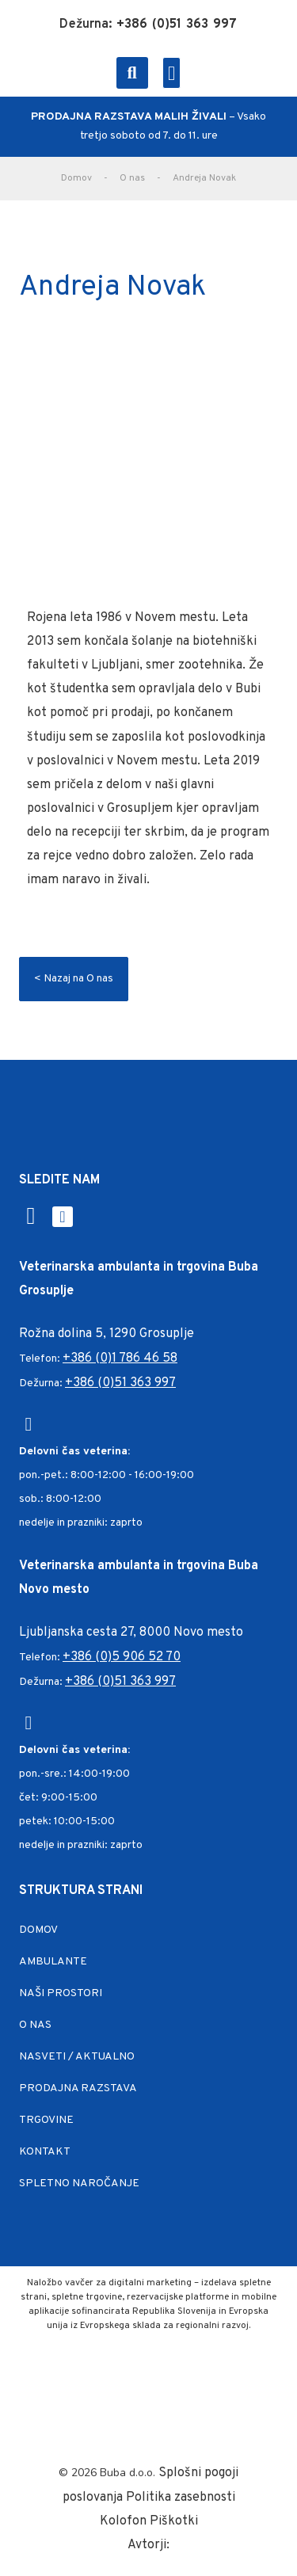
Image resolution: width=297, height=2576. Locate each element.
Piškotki (174, 2521)
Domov (76, 178)
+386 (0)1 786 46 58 (120, 1358)
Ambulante (53, 1961)
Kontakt (44, 2152)
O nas (132, 178)
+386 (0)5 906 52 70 (122, 1657)
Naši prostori (60, 1993)
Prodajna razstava (78, 2088)
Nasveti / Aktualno (77, 2056)
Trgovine (46, 2120)
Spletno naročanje (79, 2183)
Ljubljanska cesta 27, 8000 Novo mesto (131, 1632)
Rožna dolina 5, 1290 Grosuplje (106, 1334)
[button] (132, 73)
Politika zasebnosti (180, 2498)
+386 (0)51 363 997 (120, 1383)
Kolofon (125, 2521)
